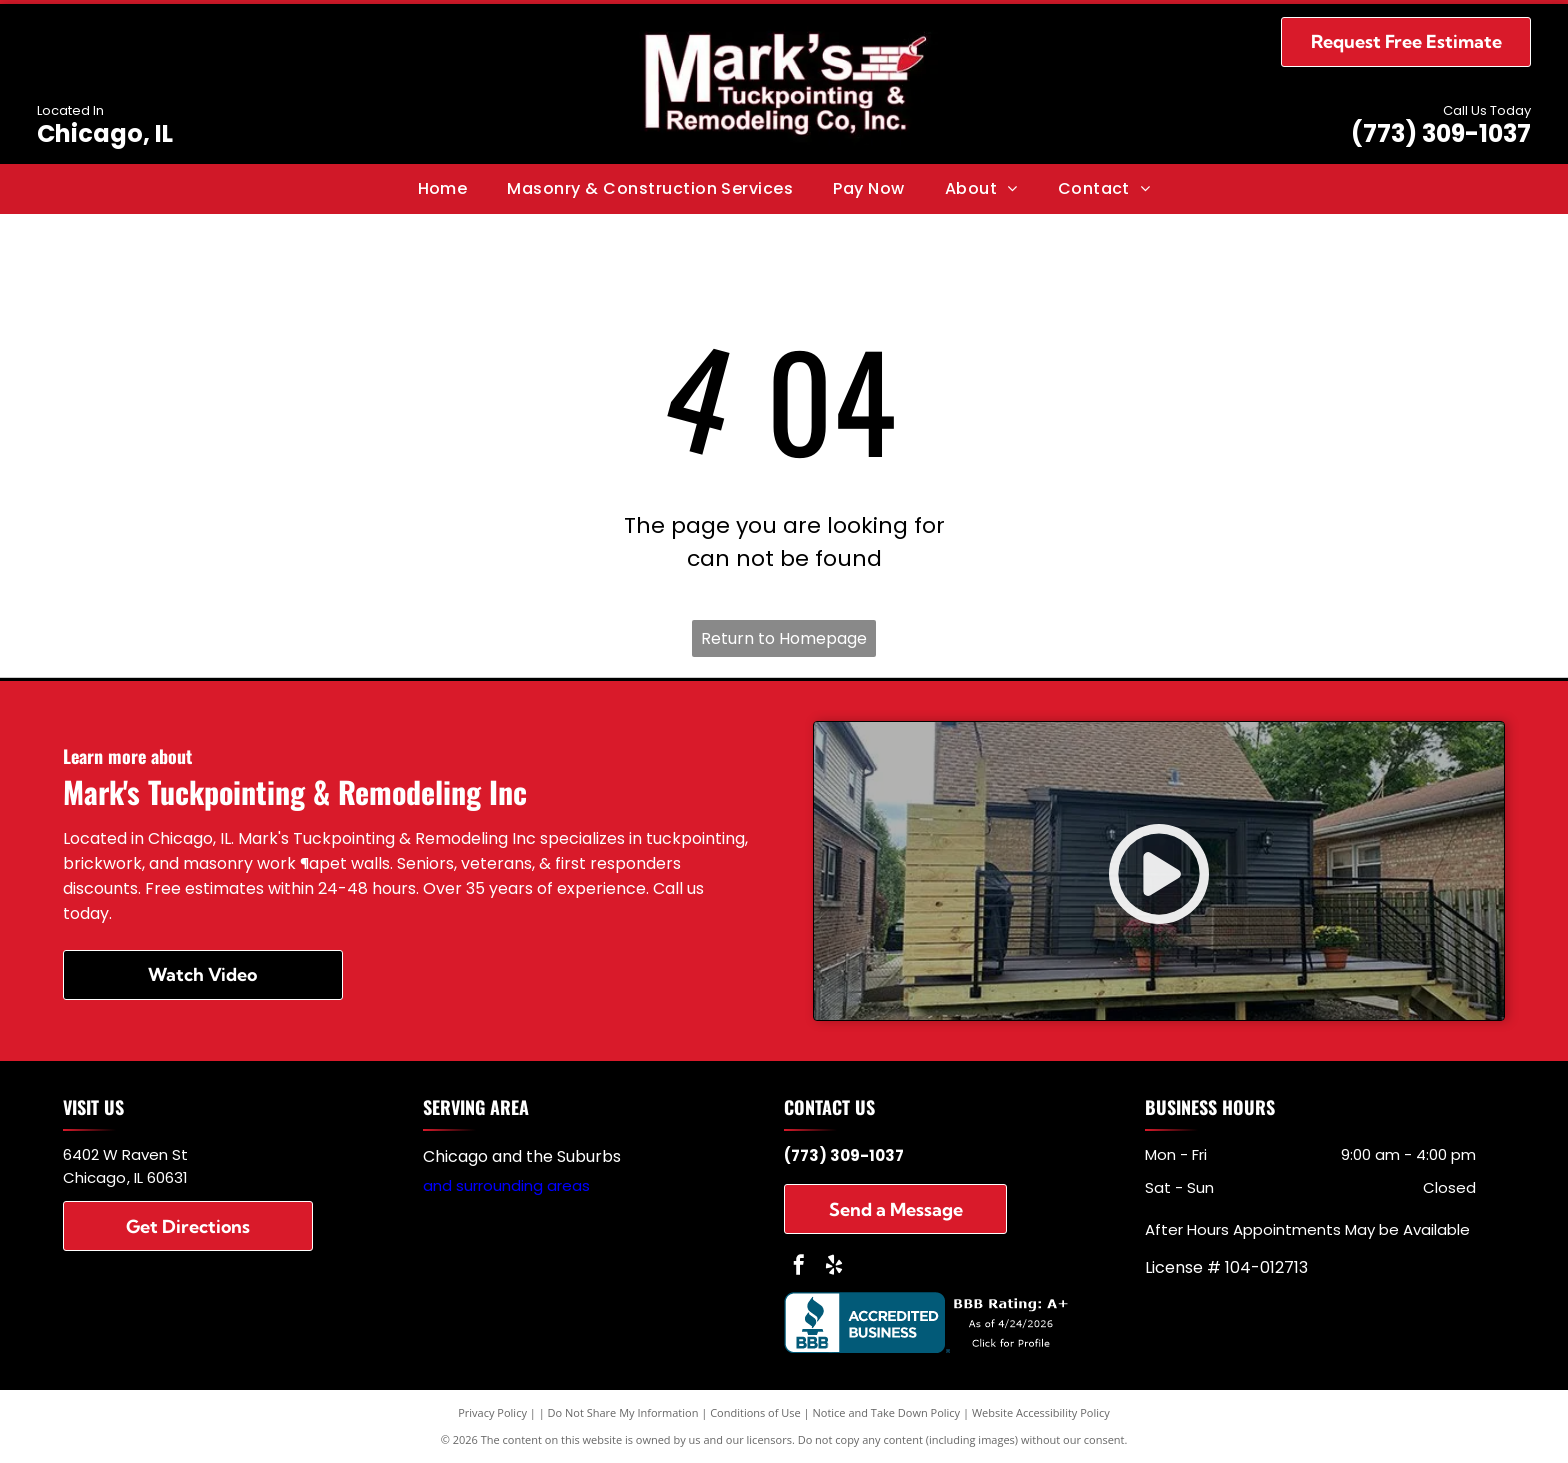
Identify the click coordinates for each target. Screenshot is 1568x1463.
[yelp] (834, 1267)
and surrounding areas (506, 1185)
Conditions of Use (755, 1412)
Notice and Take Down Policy (887, 1412)
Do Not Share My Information (623, 1412)
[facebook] (799, 1267)
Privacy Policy (492, 1412)
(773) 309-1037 (1441, 133)
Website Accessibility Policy (1041, 1412)
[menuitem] (443, 189)
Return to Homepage (784, 638)
